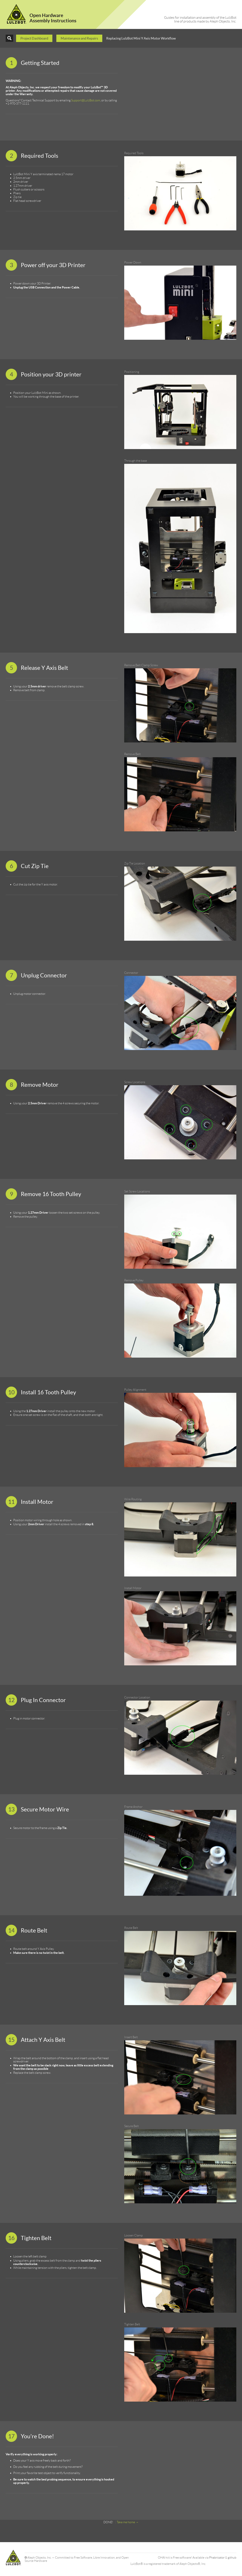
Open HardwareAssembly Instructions (52, 18)
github (232, 2557)
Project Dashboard (34, 38)
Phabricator (217, 2557)
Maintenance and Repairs (79, 38)
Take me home (126, 2522)
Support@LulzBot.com (85, 100)
